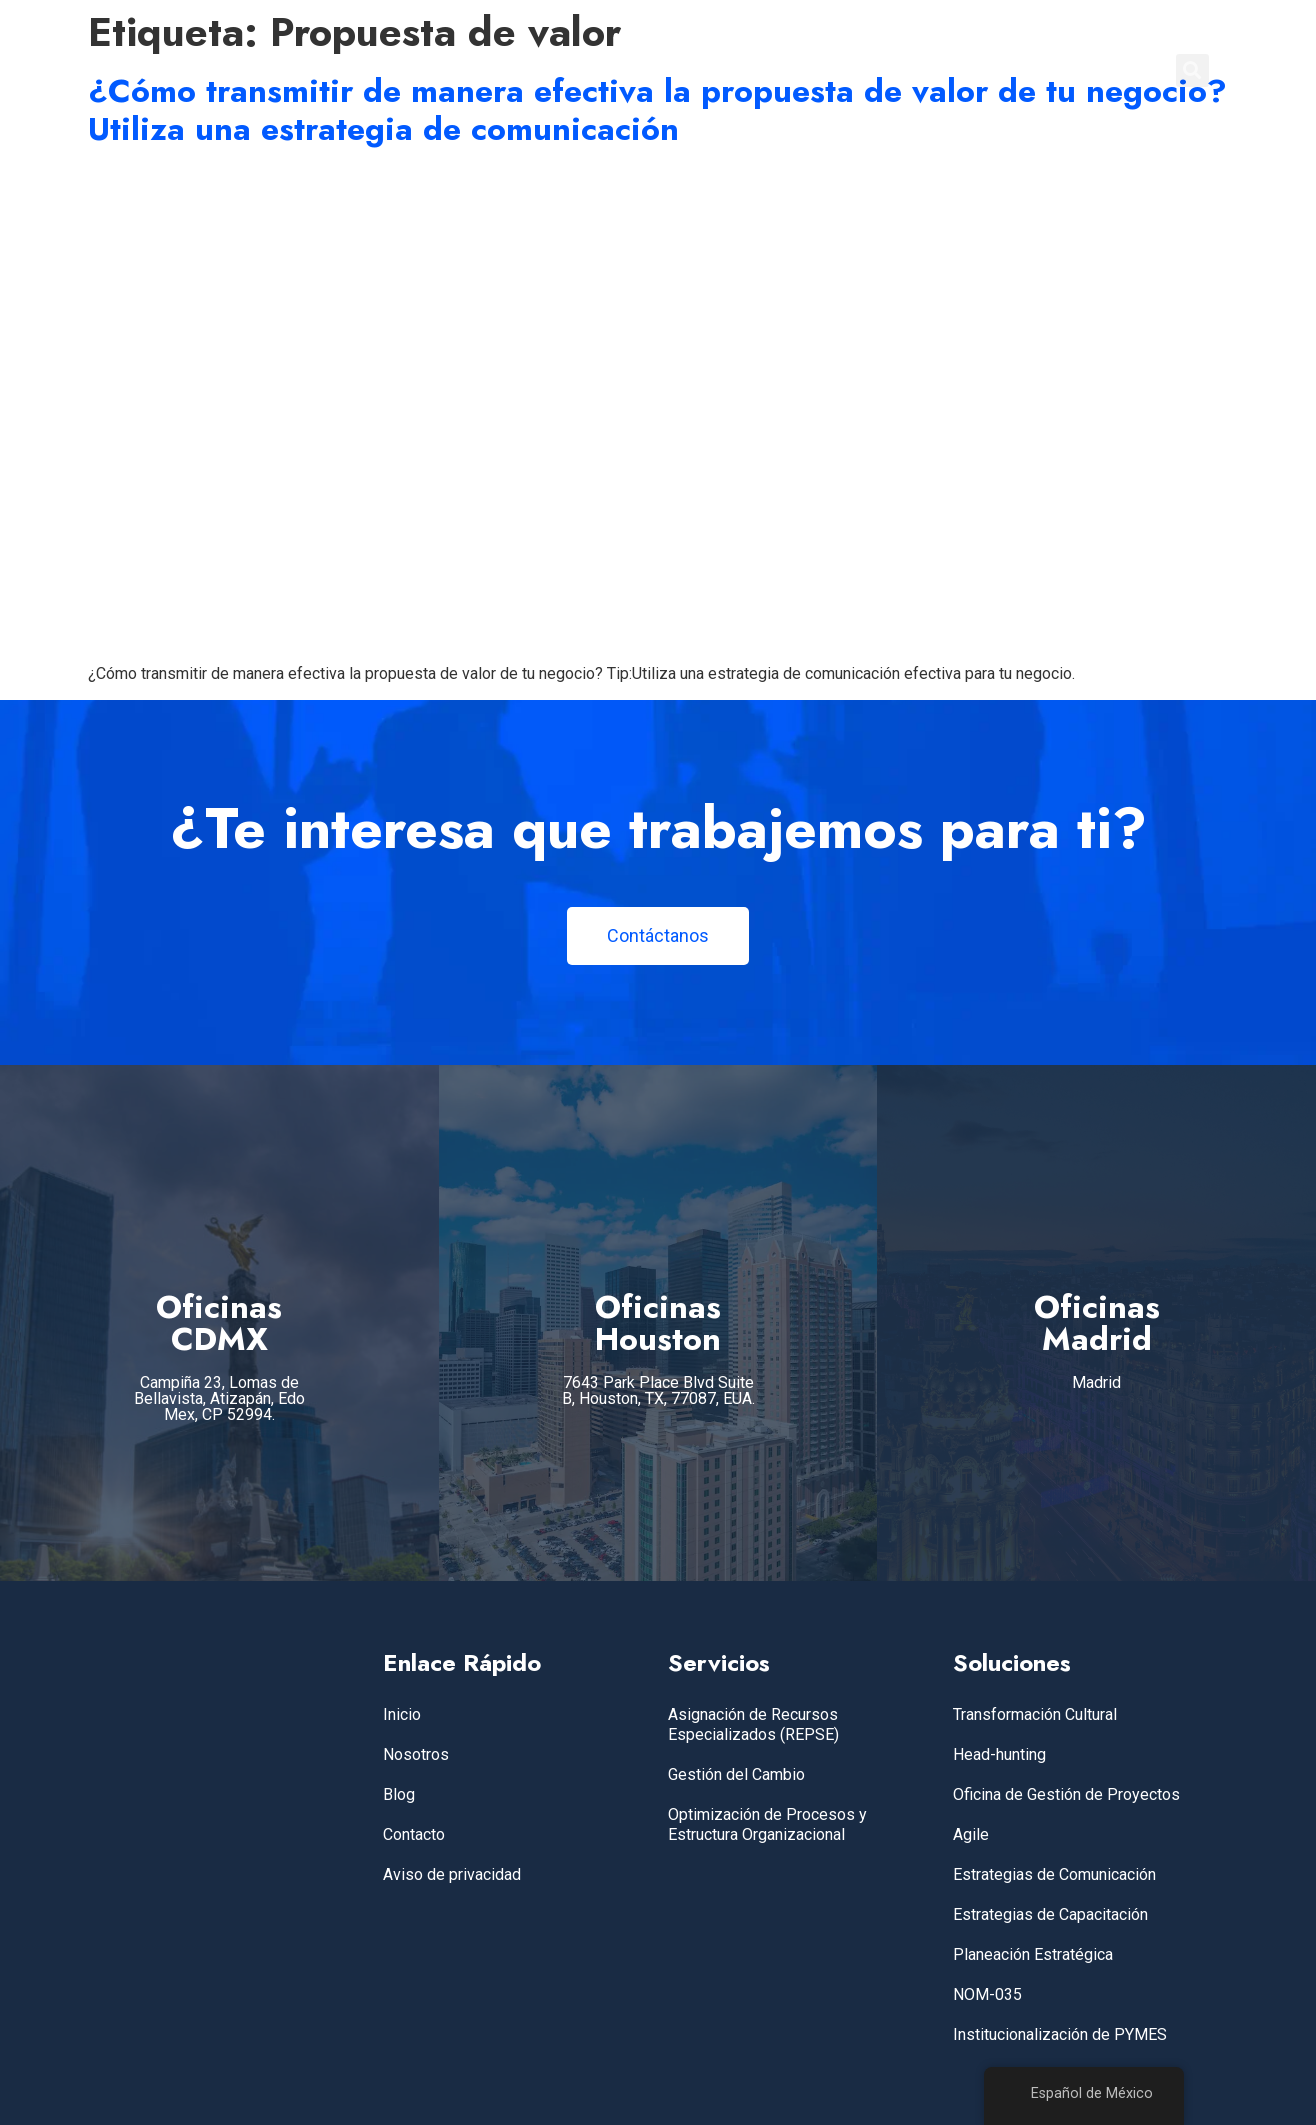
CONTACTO (1096, 70)
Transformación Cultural (1035, 1714)
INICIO (696, 70)
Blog (399, 1794)
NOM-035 (987, 1994)
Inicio (402, 1714)
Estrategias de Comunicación (1054, 1874)
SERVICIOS (791, 70)
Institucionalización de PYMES (1060, 2034)
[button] (1192, 70)
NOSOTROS (907, 70)
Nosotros (416, 1754)
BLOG (1001, 70)
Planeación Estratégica (1033, 1954)
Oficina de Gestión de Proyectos (1066, 1794)
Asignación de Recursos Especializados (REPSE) (753, 1724)
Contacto (414, 1834)
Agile (971, 1834)
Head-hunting (999, 1754)
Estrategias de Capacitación (1050, 1914)
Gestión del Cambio (736, 1774)
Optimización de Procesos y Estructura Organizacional (767, 1824)
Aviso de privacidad (452, 1874)
